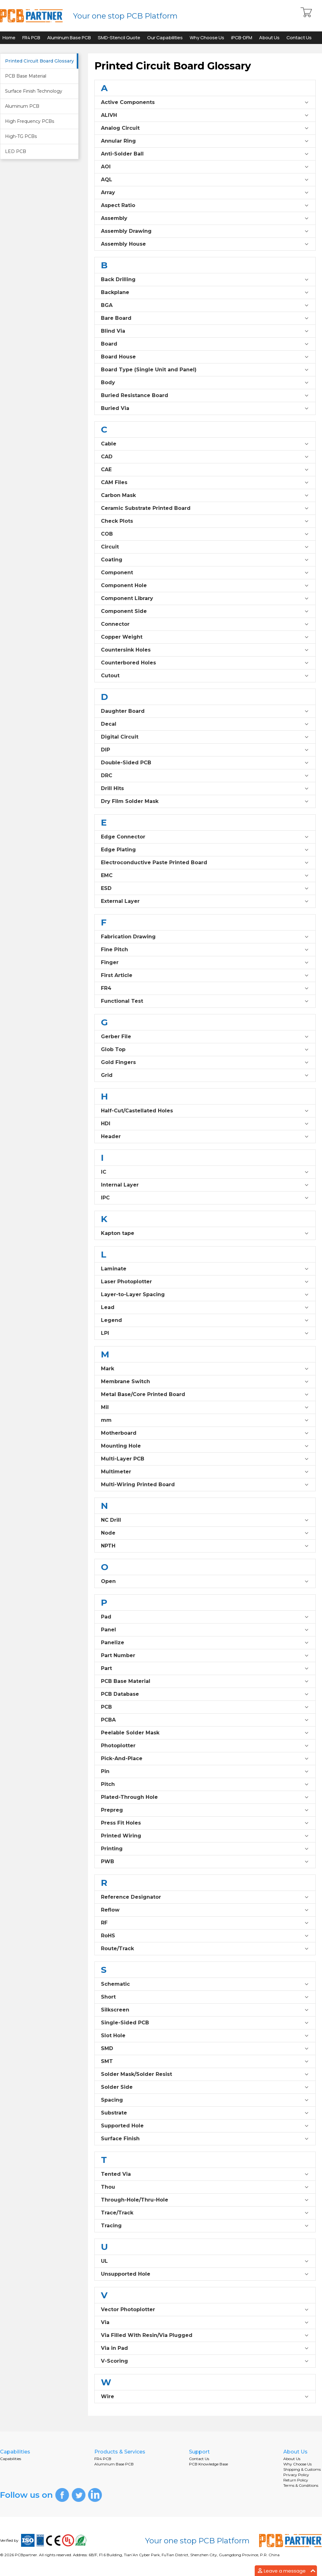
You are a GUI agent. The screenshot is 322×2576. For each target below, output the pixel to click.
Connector (205, 624)
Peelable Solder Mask (205, 1733)
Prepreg (205, 1810)
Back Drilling (205, 279)
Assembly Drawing (205, 231)
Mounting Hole (205, 1446)
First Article (205, 975)
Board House (205, 357)
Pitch (205, 1784)
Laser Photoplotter (205, 1281)
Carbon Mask (205, 495)
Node (205, 1533)
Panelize (205, 1642)
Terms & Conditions (300, 2485)
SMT (205, 2061)
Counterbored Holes (205, 663)
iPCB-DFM (241, 37)
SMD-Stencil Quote (119, 37)
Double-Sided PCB (205, 762)
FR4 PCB (31, 37)
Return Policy (295, 2480)
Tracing (205, 2225)
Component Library (205, 598)
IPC (205, 1198)
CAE (205, 469)
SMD (205, 2048)
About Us (269, 37)
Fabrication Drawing (205, 937)
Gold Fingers (205, 1062)
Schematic (205, 1984)
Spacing (205, 2100)
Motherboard (205, 1433)
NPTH (205, 1546)
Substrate (205, 2113)
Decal (205, 724)
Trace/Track (205, 2213)
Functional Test (205, 1001)
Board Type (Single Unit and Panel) (205, 369)
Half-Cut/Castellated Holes (205, 1111)
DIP (205, 750)
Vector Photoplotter (205, 2309)
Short (205, 1997)
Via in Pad (205, 2348)
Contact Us (299, 37)
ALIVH (205, 115)
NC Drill (205, 1520)
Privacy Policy (296, 2474)
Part (205, 1668)
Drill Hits (205, 788)
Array (205, 192)
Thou (205, 2187)
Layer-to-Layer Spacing (205, 1294)
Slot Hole (205, 2035)
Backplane (205, 292)
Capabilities (10, 2458)
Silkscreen (205, 2010)
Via (205, 2322)
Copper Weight (205, 637)
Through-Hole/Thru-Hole (205, 2200)
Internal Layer (205, 1185)
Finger (205, 962)
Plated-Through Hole (205, 1797)
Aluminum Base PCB (69, 37)
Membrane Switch (205, 1381)
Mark (205, 1368)
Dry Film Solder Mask (205, 801)
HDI (205, 1123)
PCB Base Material (205, 1681)
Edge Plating (205, 849)
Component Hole (205, 585)
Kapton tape (205, 1233)
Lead (205, 1307)
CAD (205, 456)
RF (205, 1923)
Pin (205, 1771)
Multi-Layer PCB (205, 1459)
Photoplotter (205, 1745)
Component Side (205, 611)
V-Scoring (205, 2361)
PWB (205, 1861)
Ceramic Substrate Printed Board (205, 508)
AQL (205, 179)
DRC (205, 775)
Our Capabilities (165, 37)
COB (205, 534)
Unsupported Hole (205, 2274)
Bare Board (205, 318)
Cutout (205, 675)
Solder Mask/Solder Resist (205, 2074)
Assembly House (205, 244)
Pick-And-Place (205, 1758)
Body (205, 382)
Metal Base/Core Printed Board (205, 1394)
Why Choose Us (207, 37)
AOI (205, 167)
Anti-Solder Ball (205, 154)
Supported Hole (205, 2126)
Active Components (205, 102)
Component (205, 572)
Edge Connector (205, 837)
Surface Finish (205, 2138)
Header (205, 1136)
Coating (205, 560)
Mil (205, 1407)
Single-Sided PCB (205, 2023)
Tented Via (205, 2174)
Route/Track (205, 1948)
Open (205, 1581)
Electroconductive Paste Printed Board (205, 862)
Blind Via (205, 331)
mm (205, 1420)
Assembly (205, 218)
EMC (205, 875)
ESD (205, 888)
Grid (205, 1075)
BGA (205, 305)
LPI (205, 1333)
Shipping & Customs (302, 2469)
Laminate (205, 1269)
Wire (205, 2396)
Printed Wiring (205, 1836)
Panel (205, 1630)
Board (205, 344)
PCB (205, 1707)
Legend (205, 1320)
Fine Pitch (205, 949)
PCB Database (205, 1694)
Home (9, 37)
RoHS (205, 1935)
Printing (205, 1848)
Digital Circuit (205, 737)
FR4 (205, 988)
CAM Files (205, 482)
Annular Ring (205, 141)
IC (205, 1172)
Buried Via (205, 408)
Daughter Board (205, 711)
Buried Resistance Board (205, 395)
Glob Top (205, 1049)
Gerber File (205, 1036)
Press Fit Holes (205, 1823)
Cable (205, 444)
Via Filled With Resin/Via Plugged (205, 2335)
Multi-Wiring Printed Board (205, 1484)
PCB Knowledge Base (208, 2464)
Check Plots (205, 521)
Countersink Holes (205, 650)
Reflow (205, 1910)
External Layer (205, 901)
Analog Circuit (205, 128)
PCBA (205, 1720)
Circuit (205, 547)
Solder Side (205, 2087)
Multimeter (205, 1471)
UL (205, 2261)
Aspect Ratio (205, 205)
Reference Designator (205, 1897)
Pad (205, 1617)
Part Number (205, 1655)
